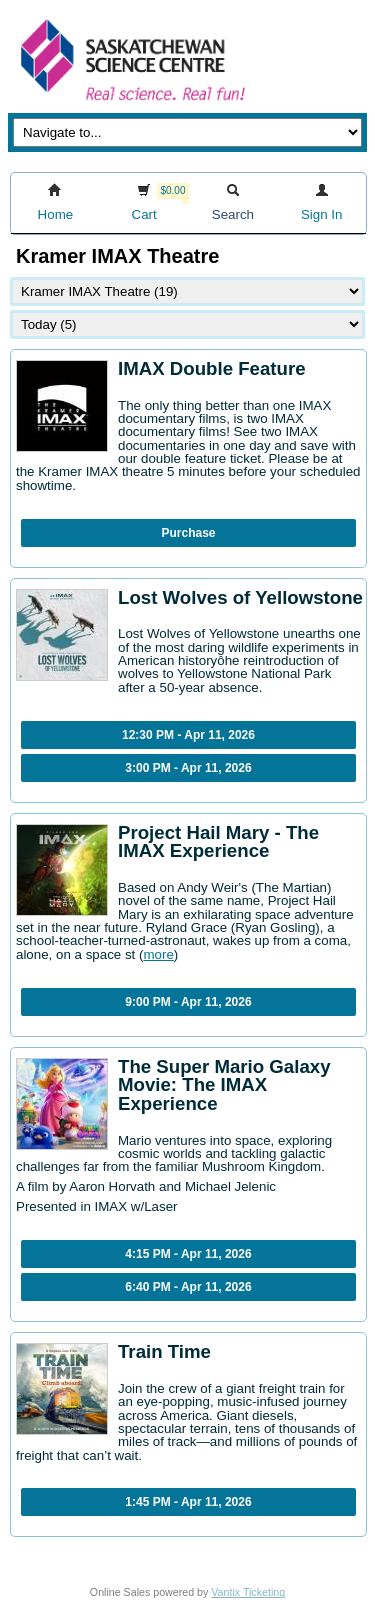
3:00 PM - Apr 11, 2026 (188, 768)
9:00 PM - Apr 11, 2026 (188, 1002)
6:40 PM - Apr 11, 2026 (188, 1287)
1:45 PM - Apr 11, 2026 (188, 1502)
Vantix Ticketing (248, 1592)
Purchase (188, 533)
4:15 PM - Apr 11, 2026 (188, 1254)
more (158, 954)
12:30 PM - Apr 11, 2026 (188, 735)
